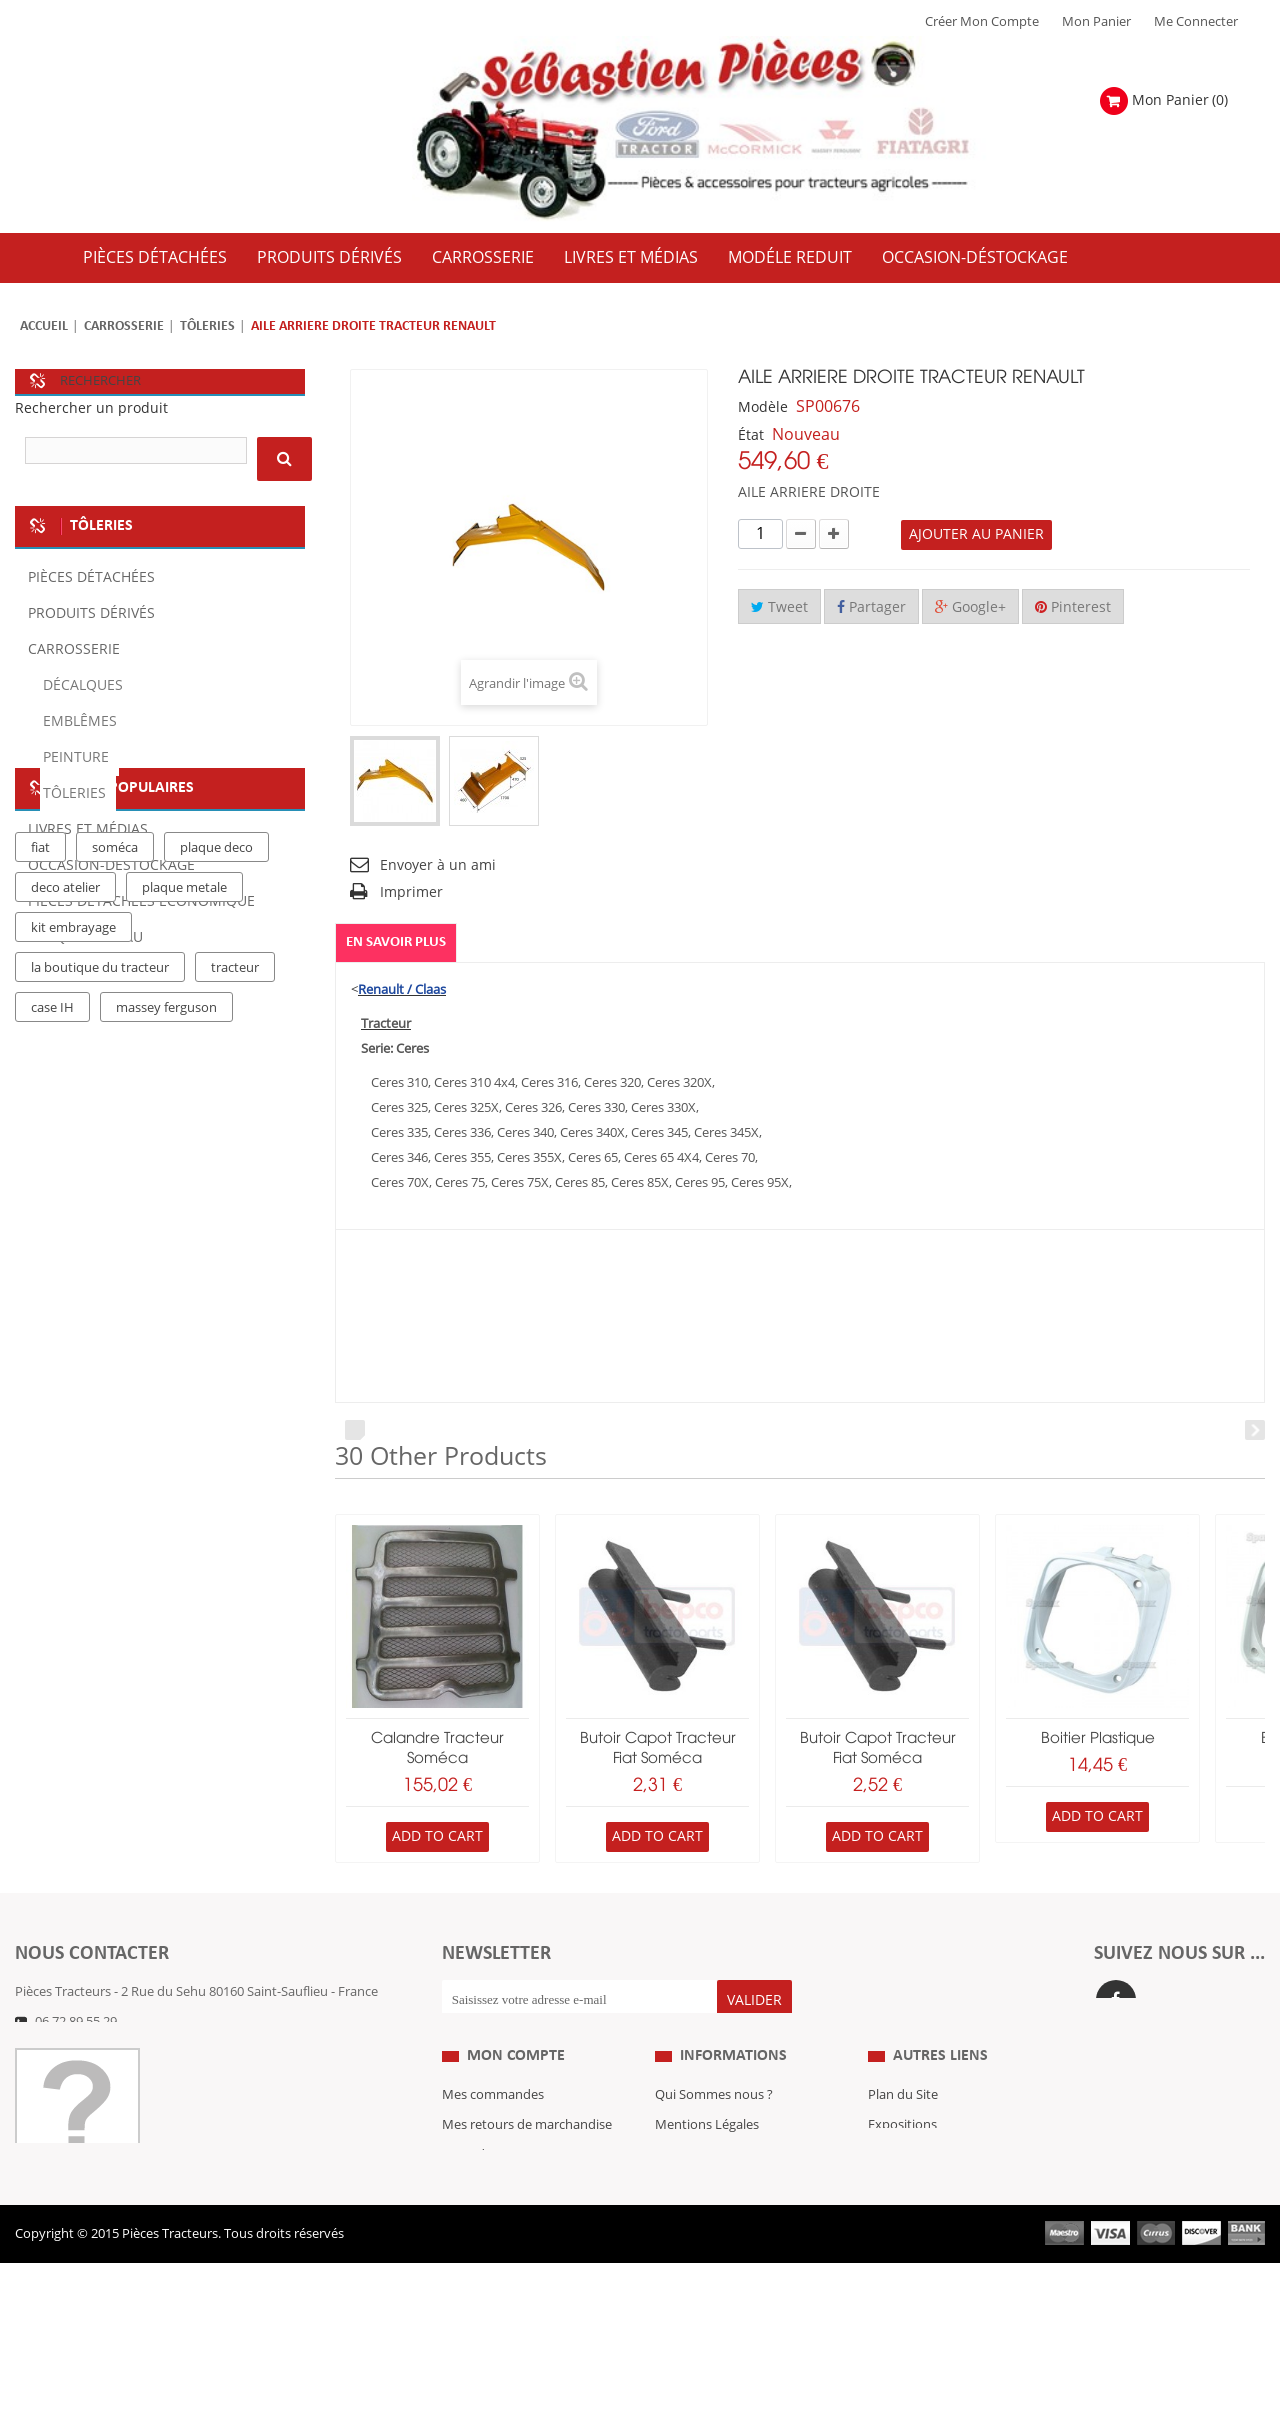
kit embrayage (73, 1221)
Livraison (682, 2228)
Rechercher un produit (91, 408)
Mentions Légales (707, 2168)
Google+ (970, 607)
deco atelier (65, 1181)
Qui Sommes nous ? (714, 2138)
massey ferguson (166, 1301)
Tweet (779, 607)
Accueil (44, 326)
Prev (355, 1430)
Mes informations (494, 2228)
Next (1255, 1430)
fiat (40, 1141)
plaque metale (184, 1181)
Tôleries (207, 326)
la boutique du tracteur (100, 1261)
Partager (871, 607)
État (751, 435)
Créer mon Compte (982, 22)
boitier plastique (1098, 1739)
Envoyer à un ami (438, 865)
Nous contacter (914, 2228)
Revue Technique (919, 2198)
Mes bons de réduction (510, 2258)
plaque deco (216, 1141)
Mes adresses (482, 2198)
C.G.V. (672, 2198)
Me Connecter (1196, 22)
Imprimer (411, 892)
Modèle (763, 407)
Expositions (902, 2168)
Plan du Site (903, 2138)
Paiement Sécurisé (709, 2258)
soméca (115, 1141)
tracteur (235, 1261)
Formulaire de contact (100, 2052)
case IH (52, 1301)
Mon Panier (1096, 22)
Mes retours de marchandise (527, 2168)
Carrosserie (124, 326)
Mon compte (516, 2098)
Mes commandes (493, 2138)
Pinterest (1073, 607)
